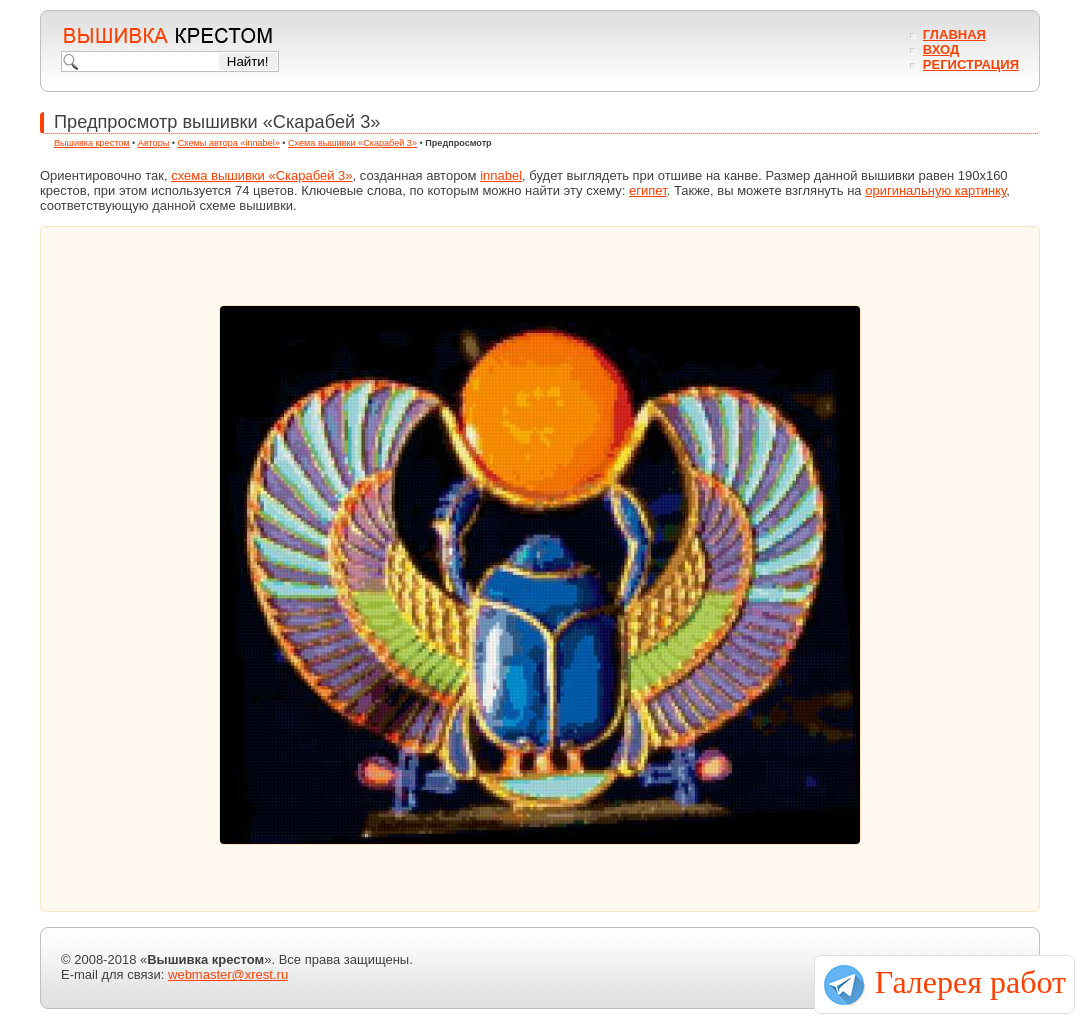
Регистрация (971, 64)
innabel (501, 175)
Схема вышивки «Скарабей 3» (352, 143)
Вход (941, 49)
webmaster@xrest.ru (228, 974)
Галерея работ (970, 982)
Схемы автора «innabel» (229, 143)
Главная (954, 34)
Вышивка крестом (92, 143)
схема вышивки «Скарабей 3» (261, 175)
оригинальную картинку (935, 190)
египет (648, 190)
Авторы (153, 143)
